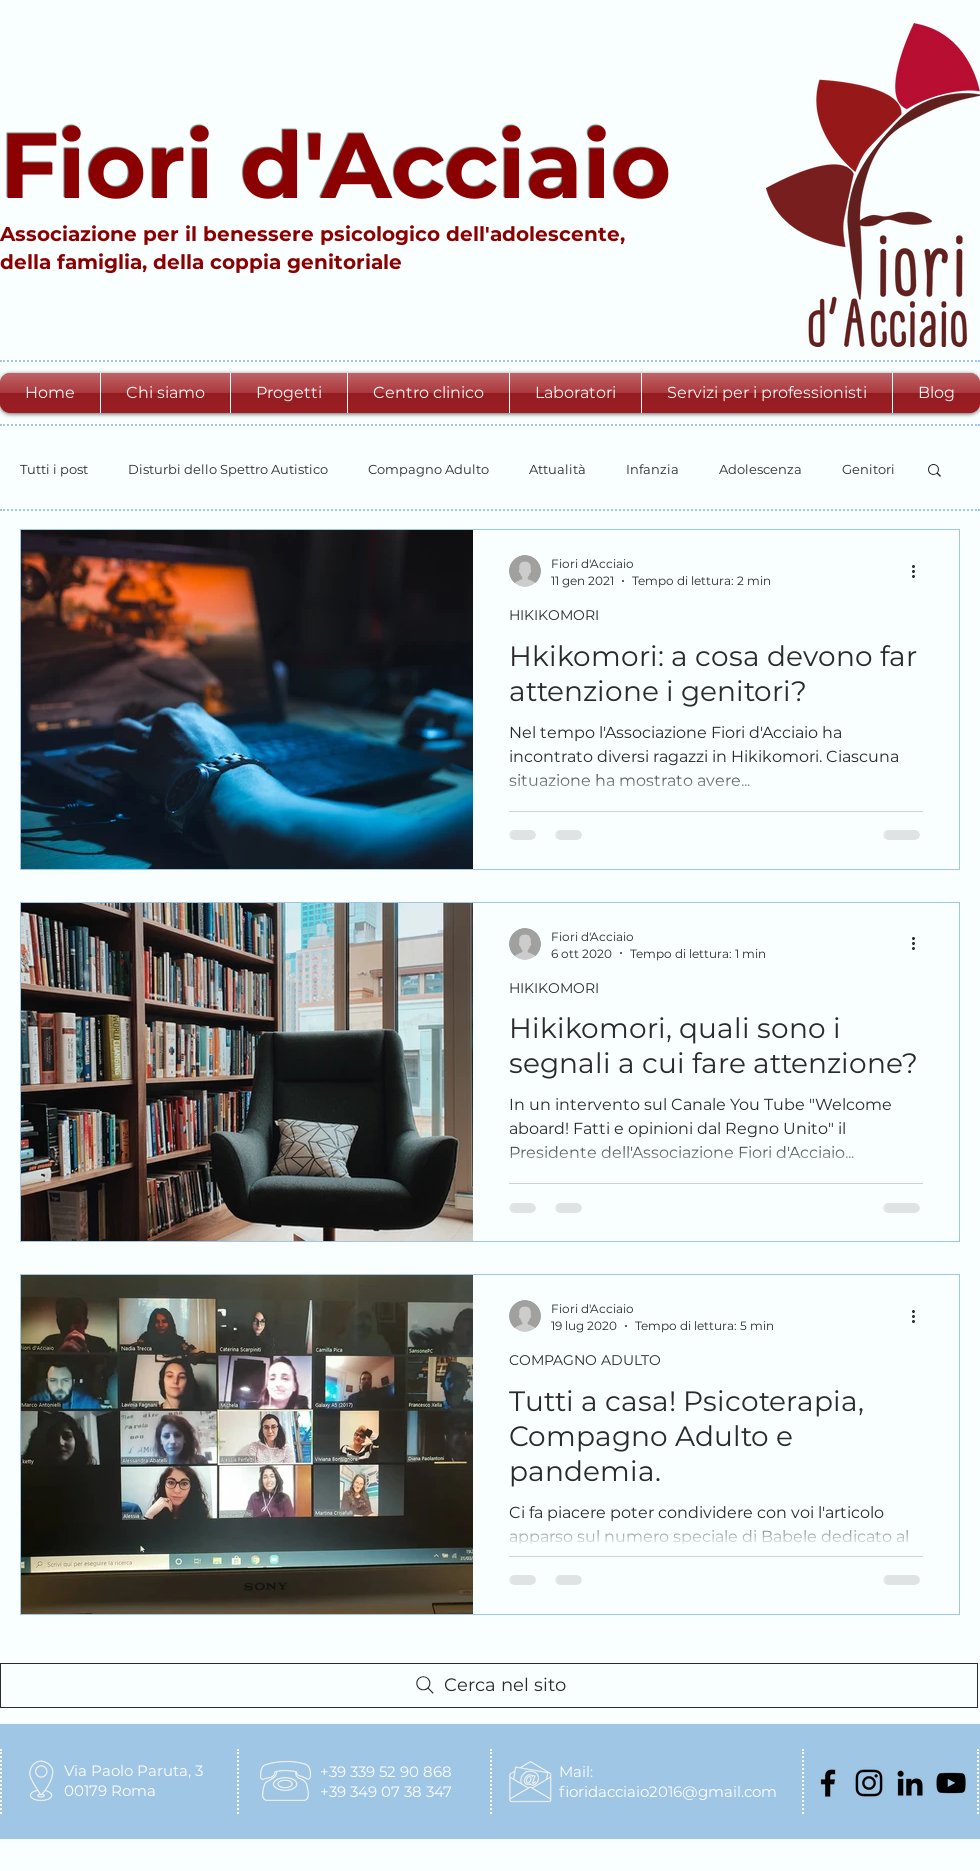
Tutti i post (54, 469)
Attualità (557, 469)
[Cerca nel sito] (489, 1685)
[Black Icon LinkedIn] (910, 1783)
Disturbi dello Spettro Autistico (228, 469)
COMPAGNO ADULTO (585, 1360)
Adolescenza (760, 469)
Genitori (868, 469)
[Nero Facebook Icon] (828, 1783)
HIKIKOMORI (554, 615)
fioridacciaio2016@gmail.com (668, 1791)
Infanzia (652, 469)
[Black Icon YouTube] (951, 1783)
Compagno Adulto (428, 469)
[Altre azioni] (920, 571)
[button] (165, 393)
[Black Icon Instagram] (869, 1783)
